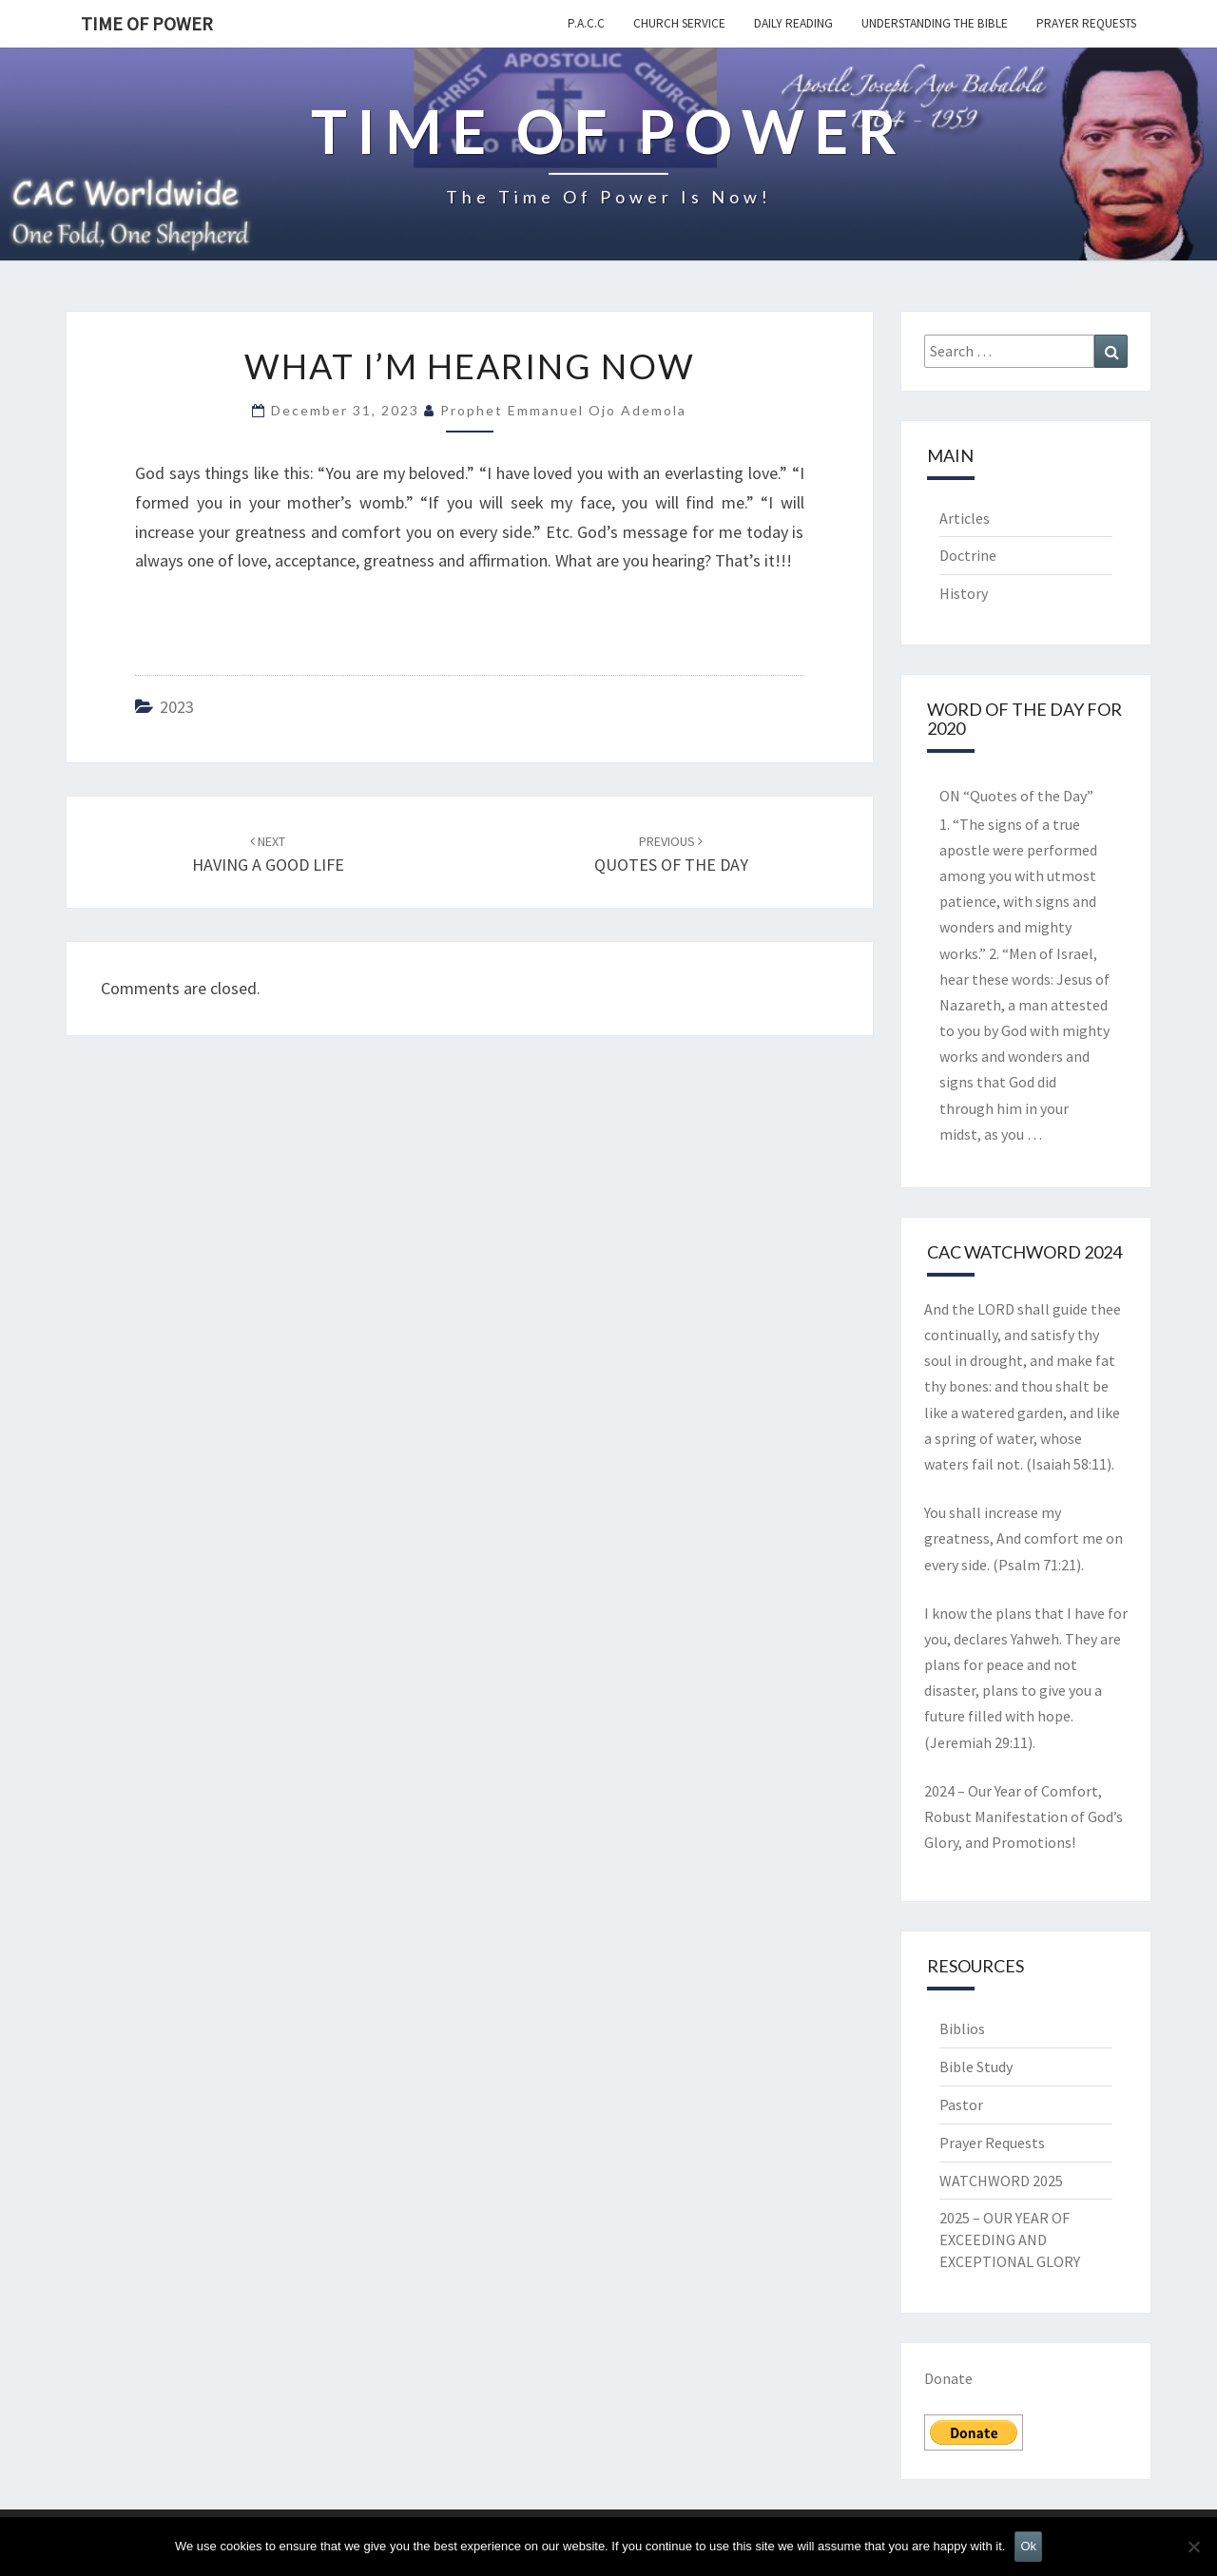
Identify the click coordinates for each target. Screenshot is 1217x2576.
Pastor (961, 2104)
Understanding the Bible (934, 23)
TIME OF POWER (147, 23)
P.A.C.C (586, 23)
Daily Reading (793, 23)
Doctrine (967, 555)
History (963, 593)
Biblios (962, 2028)
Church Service (679, 23)
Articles (964, 518)
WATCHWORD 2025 (1001, 2180)
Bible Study (976, 2066)
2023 (177, 707)
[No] (1193, 2546)
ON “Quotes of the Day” (1016, 795)
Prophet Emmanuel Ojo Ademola (563, 410)
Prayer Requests (1086, 23)
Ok (1028, 2546)
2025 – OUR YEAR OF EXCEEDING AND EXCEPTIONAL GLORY (1009, 2239)
